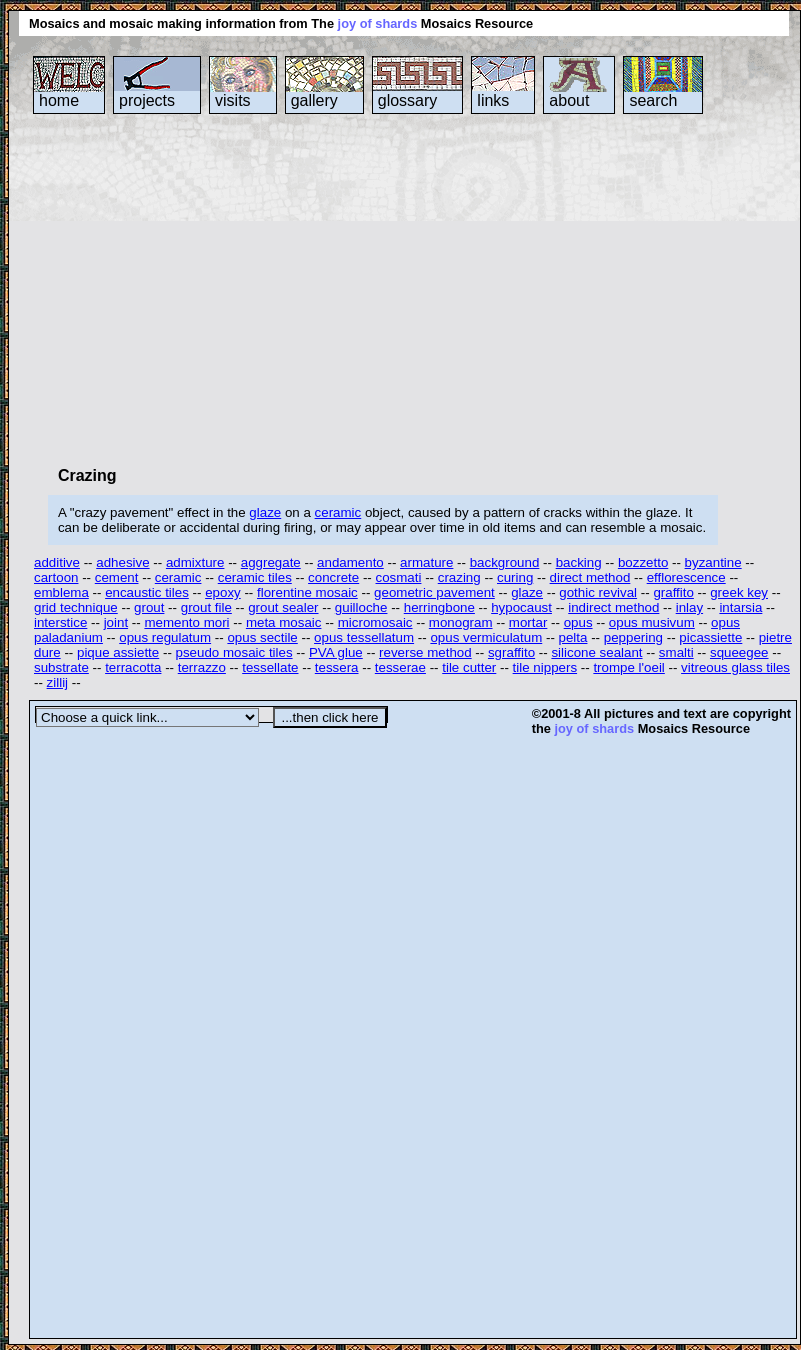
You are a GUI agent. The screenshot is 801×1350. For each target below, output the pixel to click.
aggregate (271, 562)
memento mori (186, 622)
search (653, 100)
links (493, 100)
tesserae (400, 667)
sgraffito (511, 652)
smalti (676, 652)
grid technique (76, 607)
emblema (61, 592)
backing (579, 562)
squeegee (739, 652)
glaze (265, 512)
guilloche (361, 607)
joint (116, 622)
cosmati (399, 577)
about (569, 100)
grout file (206, 607)
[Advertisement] (303, 289)
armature (426, 562)
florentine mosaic (307, 592)
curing (515, 577)
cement (117, 577)
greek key (739, 592)
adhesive (122, 562)
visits (233, 100)
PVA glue (336, 652)
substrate (61, 667)
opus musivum (652, 622)
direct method (590, 577)
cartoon (56, 577)
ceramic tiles (255, 577)
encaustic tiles (147, 592)
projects (147, 100)
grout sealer (283, 607)
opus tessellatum (364, 637)
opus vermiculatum (486, 637)
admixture (195, 562)
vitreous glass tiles (735, 667)
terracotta (133, 667)
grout (149, 607)
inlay (689, 607)
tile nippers (545, 667)
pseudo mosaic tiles (234, 652)
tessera (337, 667)
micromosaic (375, 622)
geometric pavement (434, 592)
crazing (459, 577)
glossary (408, 100)
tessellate (270, 667)
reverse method (425, 652)
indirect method (613, 607)
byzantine (713, 562)
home (59, 100)
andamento (350, 562)
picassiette (710, 637)
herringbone (439, 607)
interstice (60, 622)
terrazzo (202, 667)
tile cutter (469, 667)
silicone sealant (596, 652)
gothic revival (598, 592)
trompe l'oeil (628, 667)
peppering (633, 637)
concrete (333, 577)
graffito (673, 592)
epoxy (223, 592)
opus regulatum (165, 637)
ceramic (338, 512)
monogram (461, 622)
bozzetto (643, 562)
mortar (528, 622)
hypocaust (521, 607)
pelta (573, 637)
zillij (57, 682)
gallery (314, 100)
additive (57, 562)
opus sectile (262, 637)
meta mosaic (284, 622)
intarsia (740, 607)
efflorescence (686, 577)
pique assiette (118, 652)
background (505, 562)
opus (578, 622)
